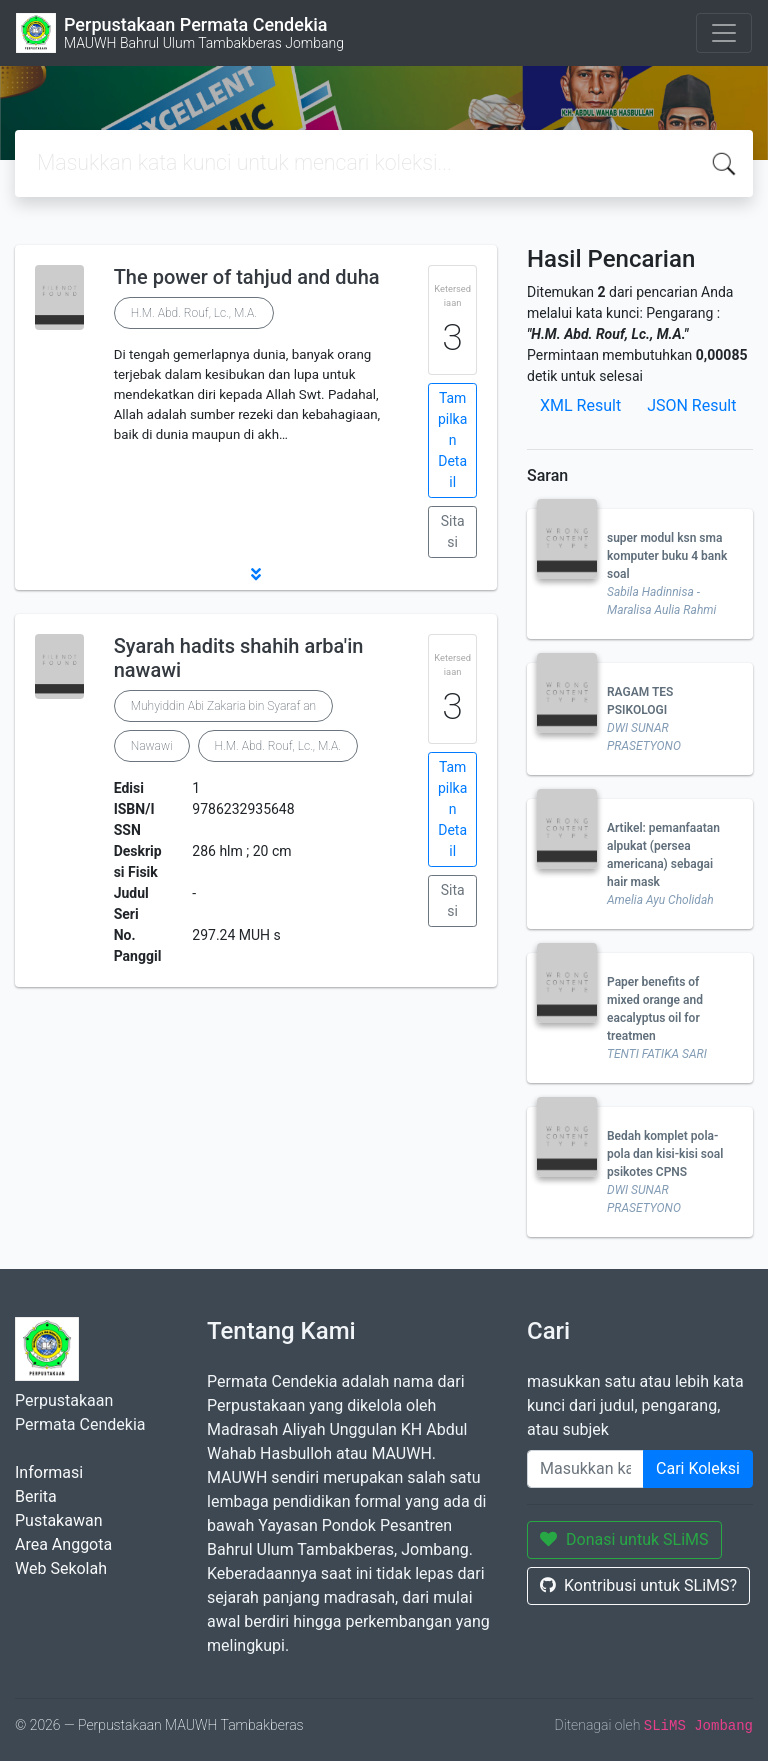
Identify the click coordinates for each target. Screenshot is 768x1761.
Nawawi (152, 746)
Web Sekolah (61, 1568)
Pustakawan (58, 1520)
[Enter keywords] (585, 1469)
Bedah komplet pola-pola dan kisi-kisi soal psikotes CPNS (665, 1154)
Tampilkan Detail (452, 440)
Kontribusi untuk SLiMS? (638, 1585)
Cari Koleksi (698, 1468)
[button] (256, 574)
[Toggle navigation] (724, 33)
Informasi (49, 1472)
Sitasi (453, 531)
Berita (36, 1496)
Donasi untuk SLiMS (624, 1539)
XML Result (580, 405)
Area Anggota (63, 1544)
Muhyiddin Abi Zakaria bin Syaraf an (223, 706)
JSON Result (691, 405)
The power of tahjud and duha (247, 277)
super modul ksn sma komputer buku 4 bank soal (667, 556)
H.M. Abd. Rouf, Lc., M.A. (194, 313)
